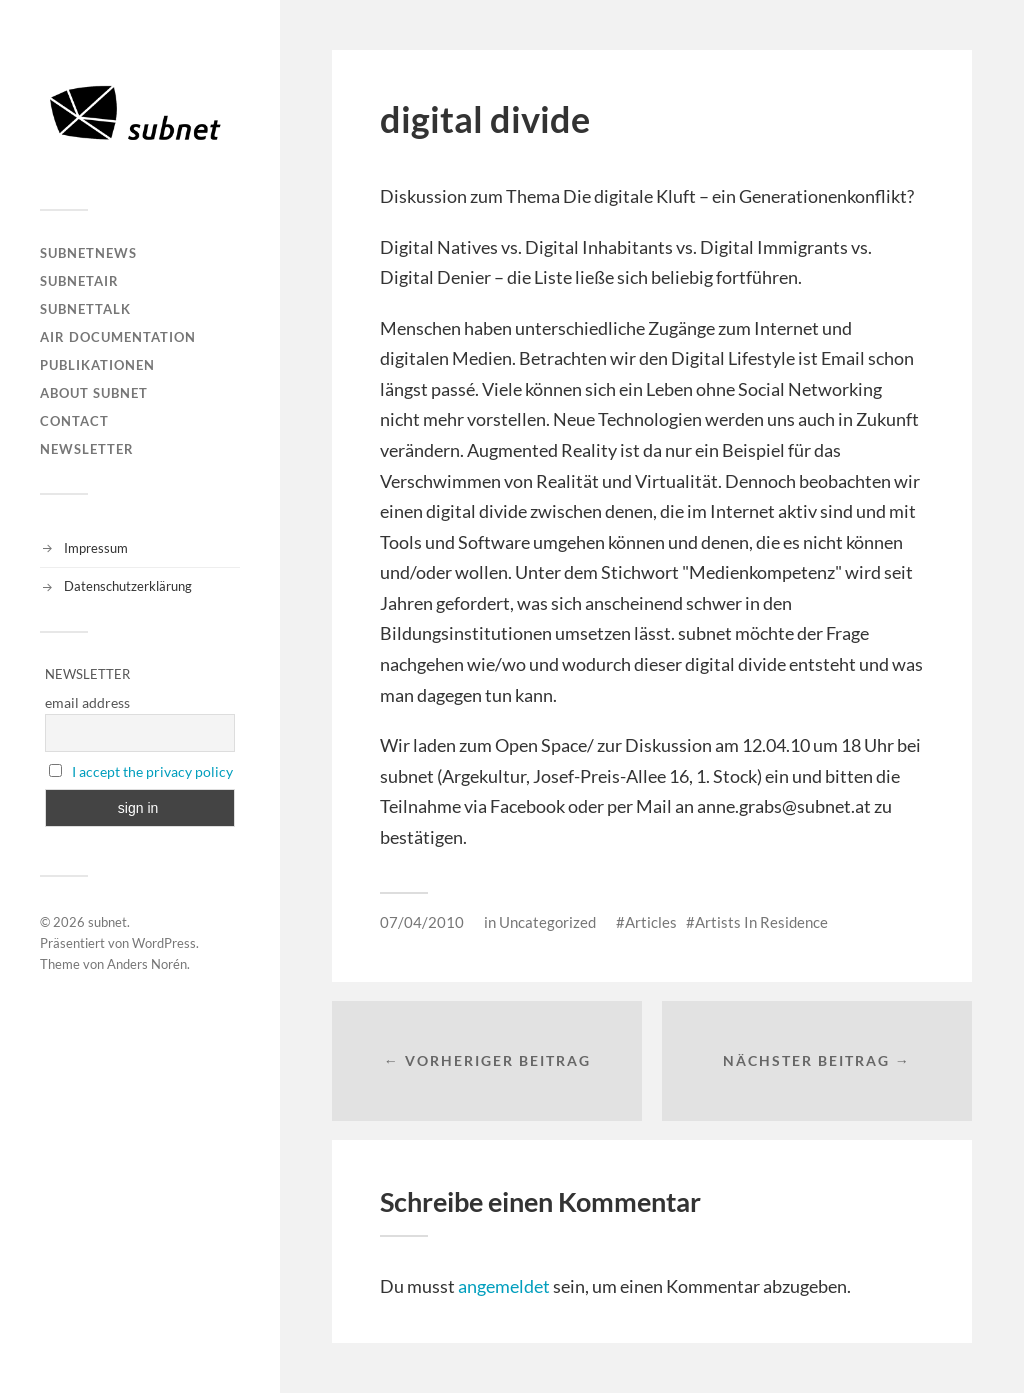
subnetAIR (79, 281)
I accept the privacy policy (152, 771)
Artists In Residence (761, 922)
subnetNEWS (88, 253)
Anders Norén (147, 964)
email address (87, 702)
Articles (651, 922)
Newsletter (87, 449)
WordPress (164, 943)
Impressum (96, 548)
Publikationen (97, 365)
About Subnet (94, 393)
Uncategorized (547, 922)
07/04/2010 (422, 922)
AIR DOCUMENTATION (118, 337)
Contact (74, 421)
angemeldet (504, 1286)
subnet (107, 922)
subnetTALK (85, 309)
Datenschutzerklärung (128, 586)
